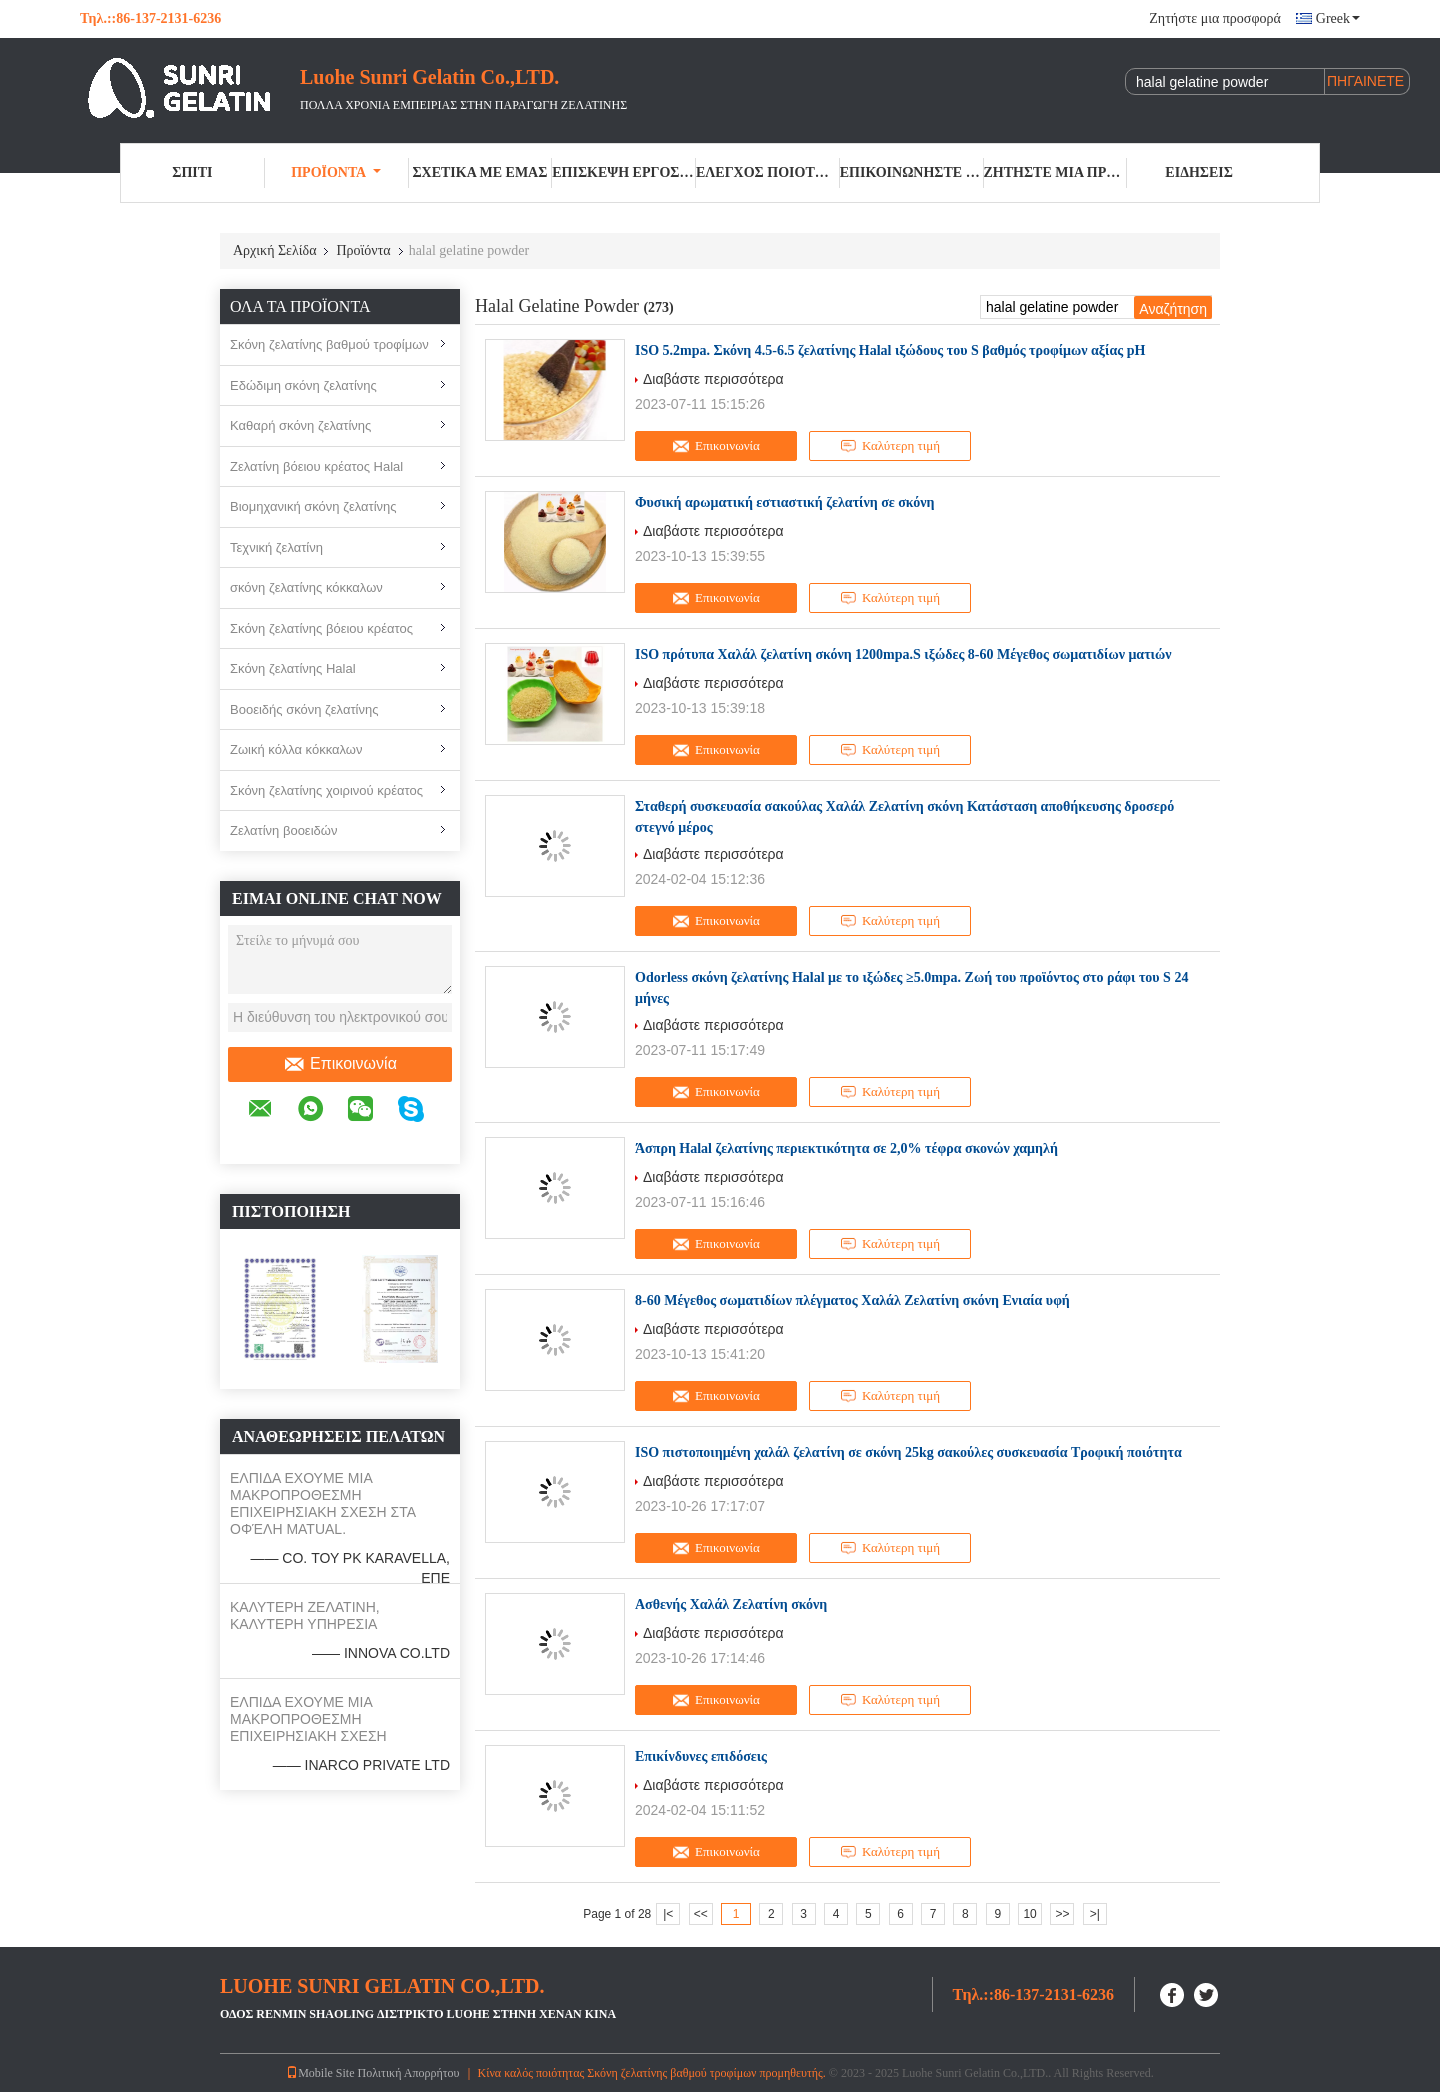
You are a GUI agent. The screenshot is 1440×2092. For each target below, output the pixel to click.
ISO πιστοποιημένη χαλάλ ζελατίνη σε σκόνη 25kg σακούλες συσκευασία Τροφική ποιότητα (908, 1452)
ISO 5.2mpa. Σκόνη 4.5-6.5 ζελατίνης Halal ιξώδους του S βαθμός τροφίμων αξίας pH (890, 350)
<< (701, 1914)
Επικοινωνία (340, 1064)
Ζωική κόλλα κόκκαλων (296, 749)
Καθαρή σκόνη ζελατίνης (300, 425)
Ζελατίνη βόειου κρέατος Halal (316, 466)
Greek (1338, 18)
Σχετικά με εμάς (479, 172)
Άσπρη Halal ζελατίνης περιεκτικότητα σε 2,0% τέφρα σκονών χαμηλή (846, 1148)
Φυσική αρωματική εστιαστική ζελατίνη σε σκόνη (784, 502)
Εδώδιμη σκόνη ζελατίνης (303, 385)
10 (1029, 1914)
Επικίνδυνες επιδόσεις (701, 1756)
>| (1095, 1914)
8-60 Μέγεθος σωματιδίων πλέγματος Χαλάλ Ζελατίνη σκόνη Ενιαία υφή (852, 1300)
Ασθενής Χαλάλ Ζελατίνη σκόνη (731, 1604)
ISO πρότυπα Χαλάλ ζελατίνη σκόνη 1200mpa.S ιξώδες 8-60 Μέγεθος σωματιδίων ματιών (903, 654)
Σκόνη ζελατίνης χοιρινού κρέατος (326, 790)
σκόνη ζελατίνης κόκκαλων (306, 587)
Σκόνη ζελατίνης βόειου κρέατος (321, 628)
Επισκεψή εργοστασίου (624, 172)
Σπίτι (192, 172)
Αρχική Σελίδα (274, 250)
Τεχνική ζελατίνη (276, 547)
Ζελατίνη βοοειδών (283, 830)
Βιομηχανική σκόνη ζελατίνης (313, 506)
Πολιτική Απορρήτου (409, 2073)
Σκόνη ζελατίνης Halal (293, 668)
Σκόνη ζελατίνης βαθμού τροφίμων (329, 344)
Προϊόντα (336, 172)
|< (668, 1914)
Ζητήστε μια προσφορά (1214, 18)
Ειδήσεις (1199, 172)
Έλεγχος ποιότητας (768, 172)
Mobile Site (320, 2073)
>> (1062, 1914)
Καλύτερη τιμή (890, 446)
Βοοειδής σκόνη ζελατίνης (304, 709)
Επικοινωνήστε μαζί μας (912, 172)
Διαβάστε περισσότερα (713, 379)
